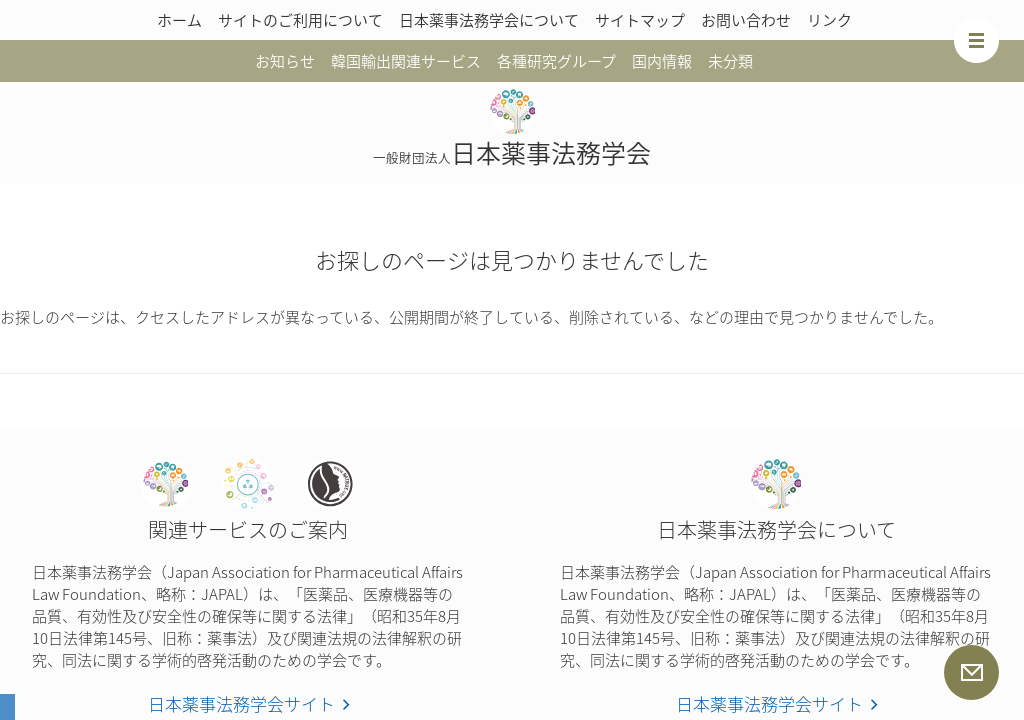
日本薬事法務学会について (489, 20)
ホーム (179, 20)
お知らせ (285, 61)
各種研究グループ (556, 61)
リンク (829, 20)
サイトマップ (640, 20)
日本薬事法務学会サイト (241, 703)
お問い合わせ (746, 20)
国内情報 (662, 61)
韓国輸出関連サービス (406, 61)
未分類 (730, 61)
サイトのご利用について (300, 20)
